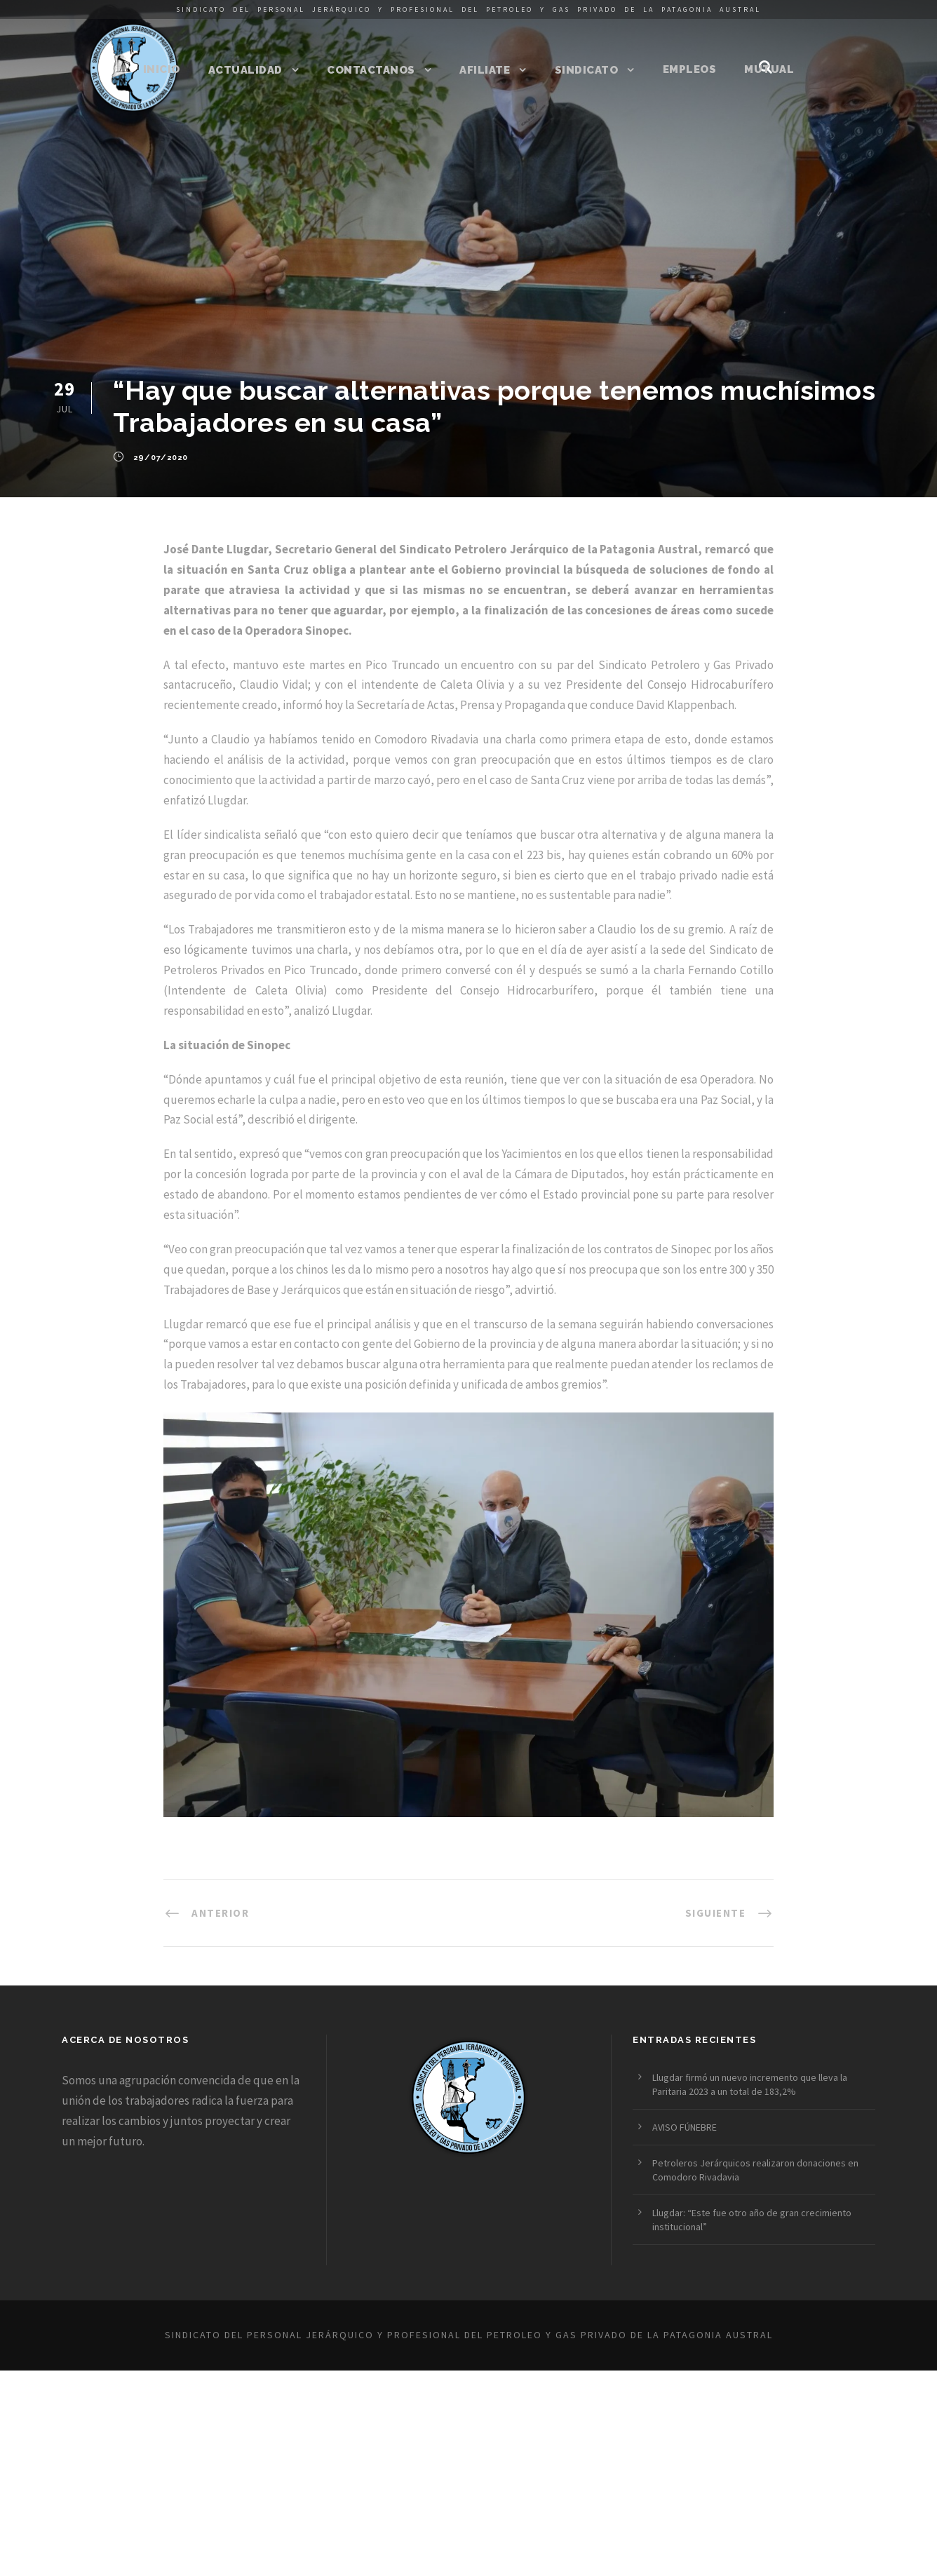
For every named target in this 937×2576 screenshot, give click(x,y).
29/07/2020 (160, 457)
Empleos (690, 69)
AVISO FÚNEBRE (684, 2127)
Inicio (161, 69)
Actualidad (245, 70)
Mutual (769, 69)
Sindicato (587, 70)
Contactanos (371, 70)
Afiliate (484, 70)
